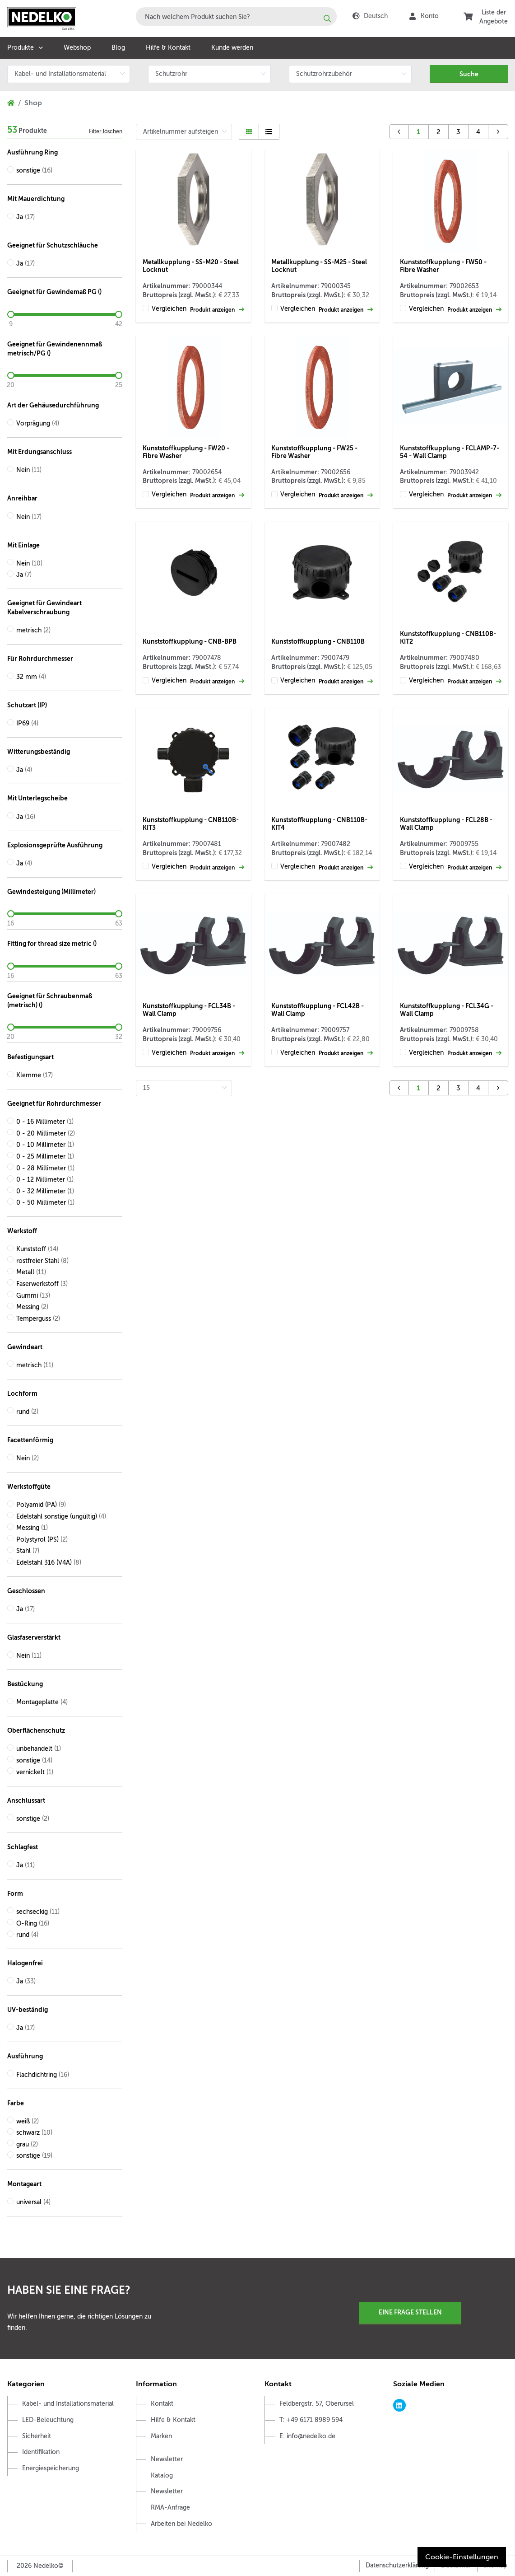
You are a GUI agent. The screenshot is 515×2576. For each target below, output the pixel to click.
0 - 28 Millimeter (45, 1168)
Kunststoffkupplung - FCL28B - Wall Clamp (446, 823)
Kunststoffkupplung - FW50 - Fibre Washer (443, 265)
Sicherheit (36, 2436)
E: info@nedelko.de (307, 2436)
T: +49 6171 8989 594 (311, 2420)
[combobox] (236, 16)
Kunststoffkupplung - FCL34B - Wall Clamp (189, 1009)
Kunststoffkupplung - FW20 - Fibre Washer (186, 451)
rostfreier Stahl (42, 1261)
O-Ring (32, 1923)
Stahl (27, 1550)
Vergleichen (169, 308)
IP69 (27, 723)
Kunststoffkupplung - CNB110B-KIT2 (448, 637)
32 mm (31, 676)
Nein (29, 470)
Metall (31, 1272)
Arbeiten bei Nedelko (181, 2523)
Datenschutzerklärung (397, 2565)
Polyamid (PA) (41, 1504)
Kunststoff (37, 1249)
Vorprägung (37, 423)
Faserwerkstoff (42, 1284)
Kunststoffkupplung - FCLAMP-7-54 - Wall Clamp (449, 451)
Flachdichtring (42, 2074)
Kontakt (162, 2403)
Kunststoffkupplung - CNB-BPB (190, 641)
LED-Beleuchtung (48, 2420)
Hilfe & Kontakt (168, 47)
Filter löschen (105, 131)
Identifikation (41, 2452)
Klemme (34, 1075)
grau (27, 2144)
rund (27, 1411)
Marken (161, 2436)
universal (33, 2202)
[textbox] (236, 16)
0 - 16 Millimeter (45, 1121)
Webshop (77, 47)
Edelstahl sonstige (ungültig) (61, 1516)
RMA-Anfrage (170, 2507)
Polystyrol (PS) (42, 1539)
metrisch (33, 630)
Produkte (20, 47)
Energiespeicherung (50, 2468)
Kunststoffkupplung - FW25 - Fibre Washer (314, 451)
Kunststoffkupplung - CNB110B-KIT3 (191, 823)
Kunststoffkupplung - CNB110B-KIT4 (319, 823)
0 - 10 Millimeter (45, 1144)
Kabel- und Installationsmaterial (68, 2403)
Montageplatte (42, 1702)
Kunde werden (232, 47)
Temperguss (38, 1318)
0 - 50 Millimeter (45, 1202)
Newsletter (167, 2459)
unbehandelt (38, 1748)
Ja (25, 217)
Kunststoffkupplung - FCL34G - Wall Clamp (446, 1009)
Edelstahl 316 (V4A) (48, 1562)
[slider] (64, 314)
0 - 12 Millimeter (45, 1179)
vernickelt (34, 1772)
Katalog (162, 2475)
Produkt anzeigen (217, 309)
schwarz (34, 2132)
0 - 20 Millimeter (45, 1133)
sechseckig (38, 1911)
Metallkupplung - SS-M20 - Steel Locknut (191, 265)
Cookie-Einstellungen (461, 2557)
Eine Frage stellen (410, 2312)
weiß (27, 2121)
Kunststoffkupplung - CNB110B (318, 641)
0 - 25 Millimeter (45, 1156)
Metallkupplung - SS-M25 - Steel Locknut (319, 265)
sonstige (34, 170)
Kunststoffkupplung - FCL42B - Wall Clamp (317, 1009)
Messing (32, 1307)
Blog (118, 47)
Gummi (33, 1295)
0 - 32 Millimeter (45, 1191)
